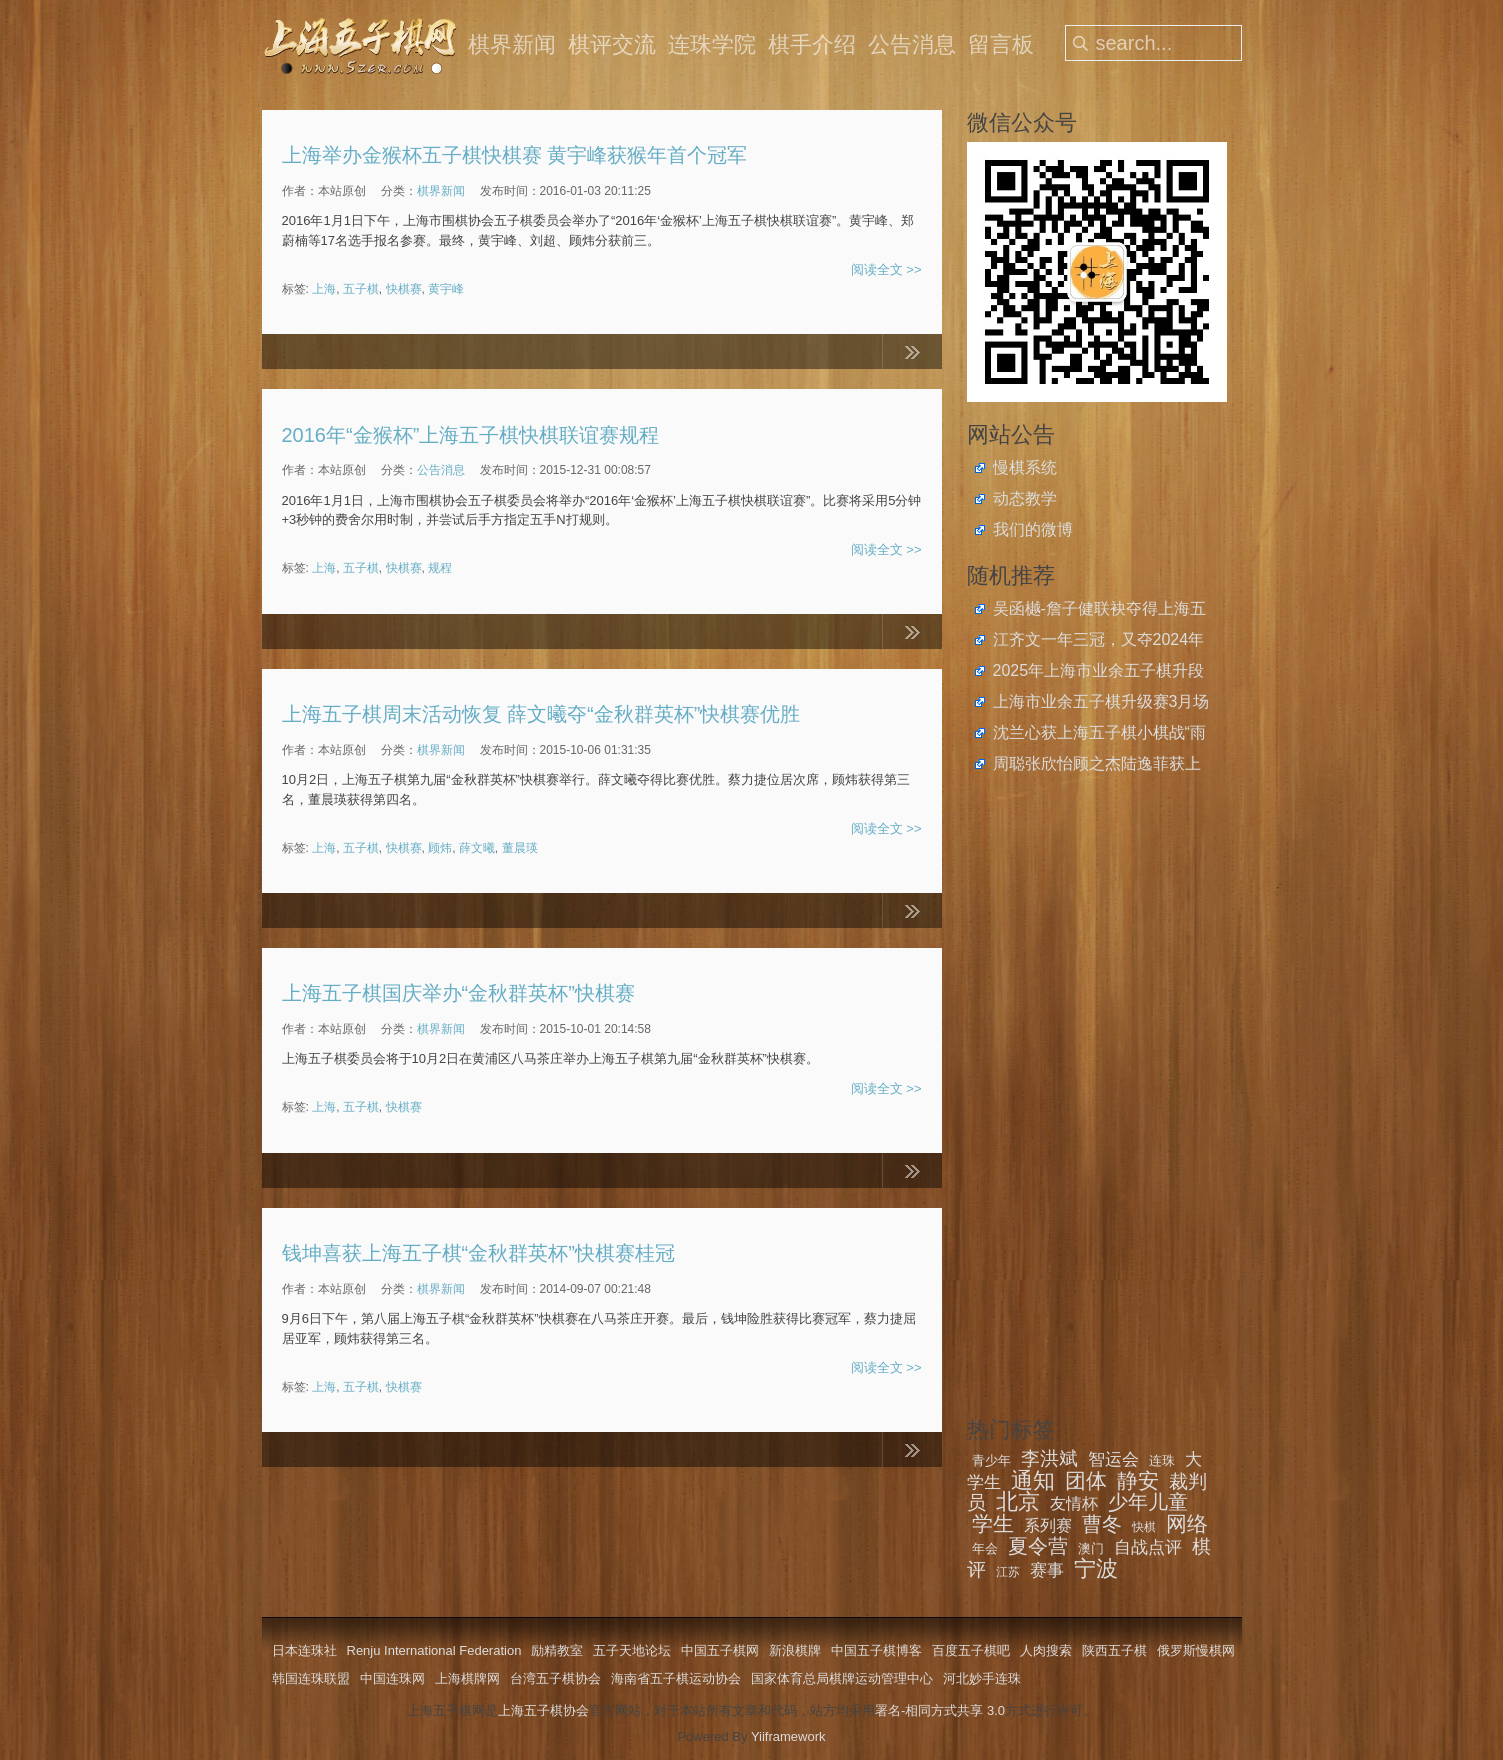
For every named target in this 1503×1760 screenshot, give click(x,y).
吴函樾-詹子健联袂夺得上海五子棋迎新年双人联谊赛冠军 (1099, 611)
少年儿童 (1148, 1502)
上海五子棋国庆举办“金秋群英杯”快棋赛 (458, 993)
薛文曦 (477, 848)
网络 (1187, 1523)
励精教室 (557, 1650)
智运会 (1113, 1459)
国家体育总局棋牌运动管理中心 (842, 1678)
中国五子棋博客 (876, 1650)
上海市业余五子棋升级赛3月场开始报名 (1101, 704)
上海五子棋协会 (543, 1710)
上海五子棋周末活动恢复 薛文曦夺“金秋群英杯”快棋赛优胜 (541, 714)
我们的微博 (1033, 529)
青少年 (991, 1460)
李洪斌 (1049, 1458)
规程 (440, 568)
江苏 (1008, 1572)
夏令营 (1038, 1546)
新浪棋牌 (795, 1650)
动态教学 (1025, 498)
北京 (1018, 1501)
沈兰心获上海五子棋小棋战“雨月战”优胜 (1099, 735)
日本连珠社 (304, 1650)
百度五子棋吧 (971, 1650)
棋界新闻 (512, 44)
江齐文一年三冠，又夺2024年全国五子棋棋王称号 (1099, 642)
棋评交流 (612, 44)
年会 (985, 1548)
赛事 (1047, 1570)
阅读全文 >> (886, 269)
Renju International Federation (434, 1650)
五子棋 (361, 289)
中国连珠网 (392, 1678)
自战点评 (1148, 1547)
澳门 (1091, 1548)
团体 (1086, 1480)
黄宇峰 (446, 289)
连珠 (1162, 1460)
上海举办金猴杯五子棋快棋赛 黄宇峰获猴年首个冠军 (515, 155)
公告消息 (912, 44)
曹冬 (1102, 1524)
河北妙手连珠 (982, 1678)
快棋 (1144, 1527)
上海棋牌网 (467, 1678)
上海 (324, 289)
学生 (993, 1523)
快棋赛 (404, 289)
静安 (1138, 1480)
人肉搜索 (1046, 1650)
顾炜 (440, 848)
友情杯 (1074, 1503)
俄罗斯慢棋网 (1196, 1650)
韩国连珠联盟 (311, 1678)
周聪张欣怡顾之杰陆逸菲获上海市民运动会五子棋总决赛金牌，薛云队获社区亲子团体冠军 (1097, 766)
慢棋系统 (1025, 467)
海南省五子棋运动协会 (676, 1678)
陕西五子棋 (1114, 1650)
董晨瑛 (520, 848)
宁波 (1096, 1568)
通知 (1033, 1480)
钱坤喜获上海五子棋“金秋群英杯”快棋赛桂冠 (478, 1253)
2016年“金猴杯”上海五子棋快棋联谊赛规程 (471, 435)
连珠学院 (712, 44)
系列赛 (1048, 1525)
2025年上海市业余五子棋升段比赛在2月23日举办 (1099, 673)
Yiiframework (788, 1736)
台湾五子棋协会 (555, 1678)
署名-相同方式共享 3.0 (940, 1710)
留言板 (1001, 44)
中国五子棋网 (720, 1650)
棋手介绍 (812, 44)
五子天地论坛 (632, 1650)
